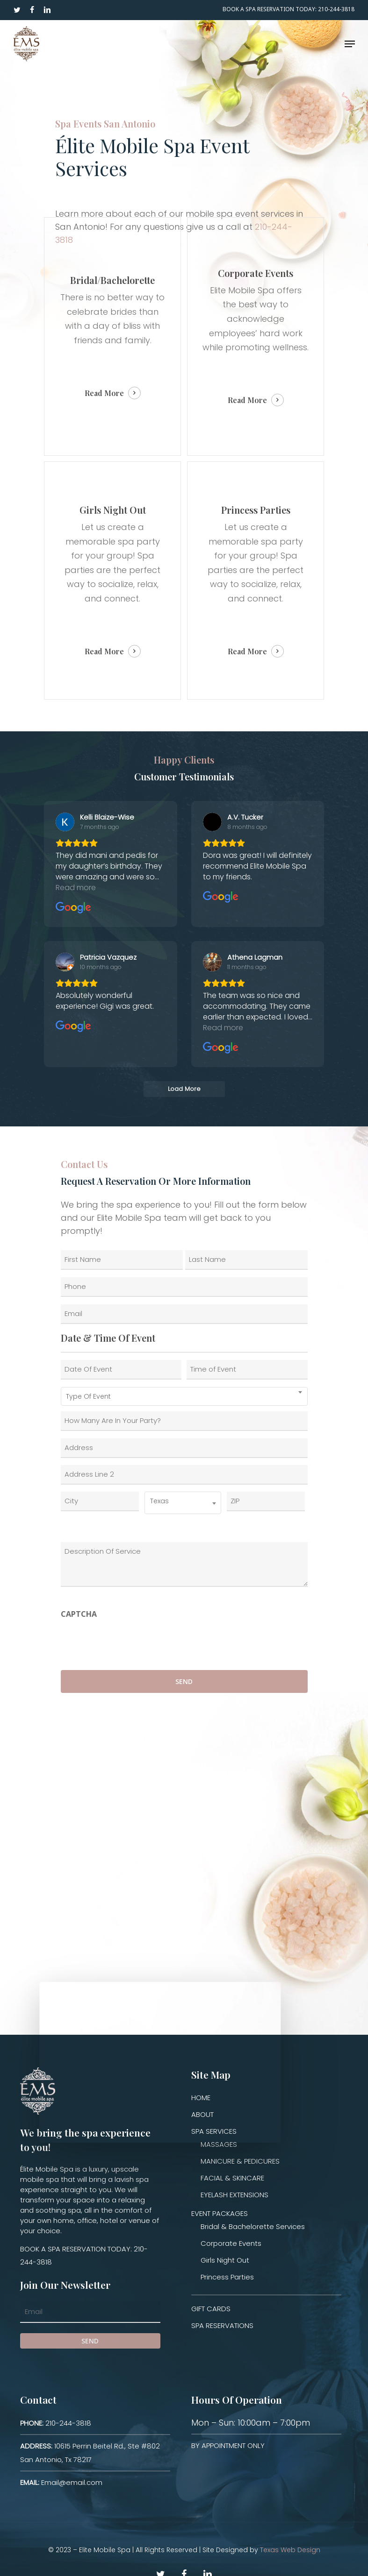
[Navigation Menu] (350, 44)
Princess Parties (227, 2277)
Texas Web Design (290, 2550)
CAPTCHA (79, 1614)
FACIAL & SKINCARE (232, 2178)
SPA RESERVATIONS (222, 2325)
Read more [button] (76, 887)
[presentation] (132, 1641)
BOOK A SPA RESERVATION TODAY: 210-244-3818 (84, 2255)
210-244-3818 (55, 2423)
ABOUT (202, 2114)
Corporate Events (231, 2243)
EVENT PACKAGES (219, 2213)
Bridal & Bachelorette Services (253, 2226)
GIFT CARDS (211, 2309)
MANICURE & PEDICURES (240, 2161)
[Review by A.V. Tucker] (245, 817)
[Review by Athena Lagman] (254, 957)
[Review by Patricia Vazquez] (108, 957)
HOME (200, 2097)
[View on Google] (65, 822)
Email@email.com (61, 2482)
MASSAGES (219, 2144)
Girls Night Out (225, 2260)
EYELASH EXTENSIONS (234, 2195)
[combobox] (184, 1396)
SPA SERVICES (214, 2131)
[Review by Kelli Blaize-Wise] (107, 817)
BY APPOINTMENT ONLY (228, 2445)
